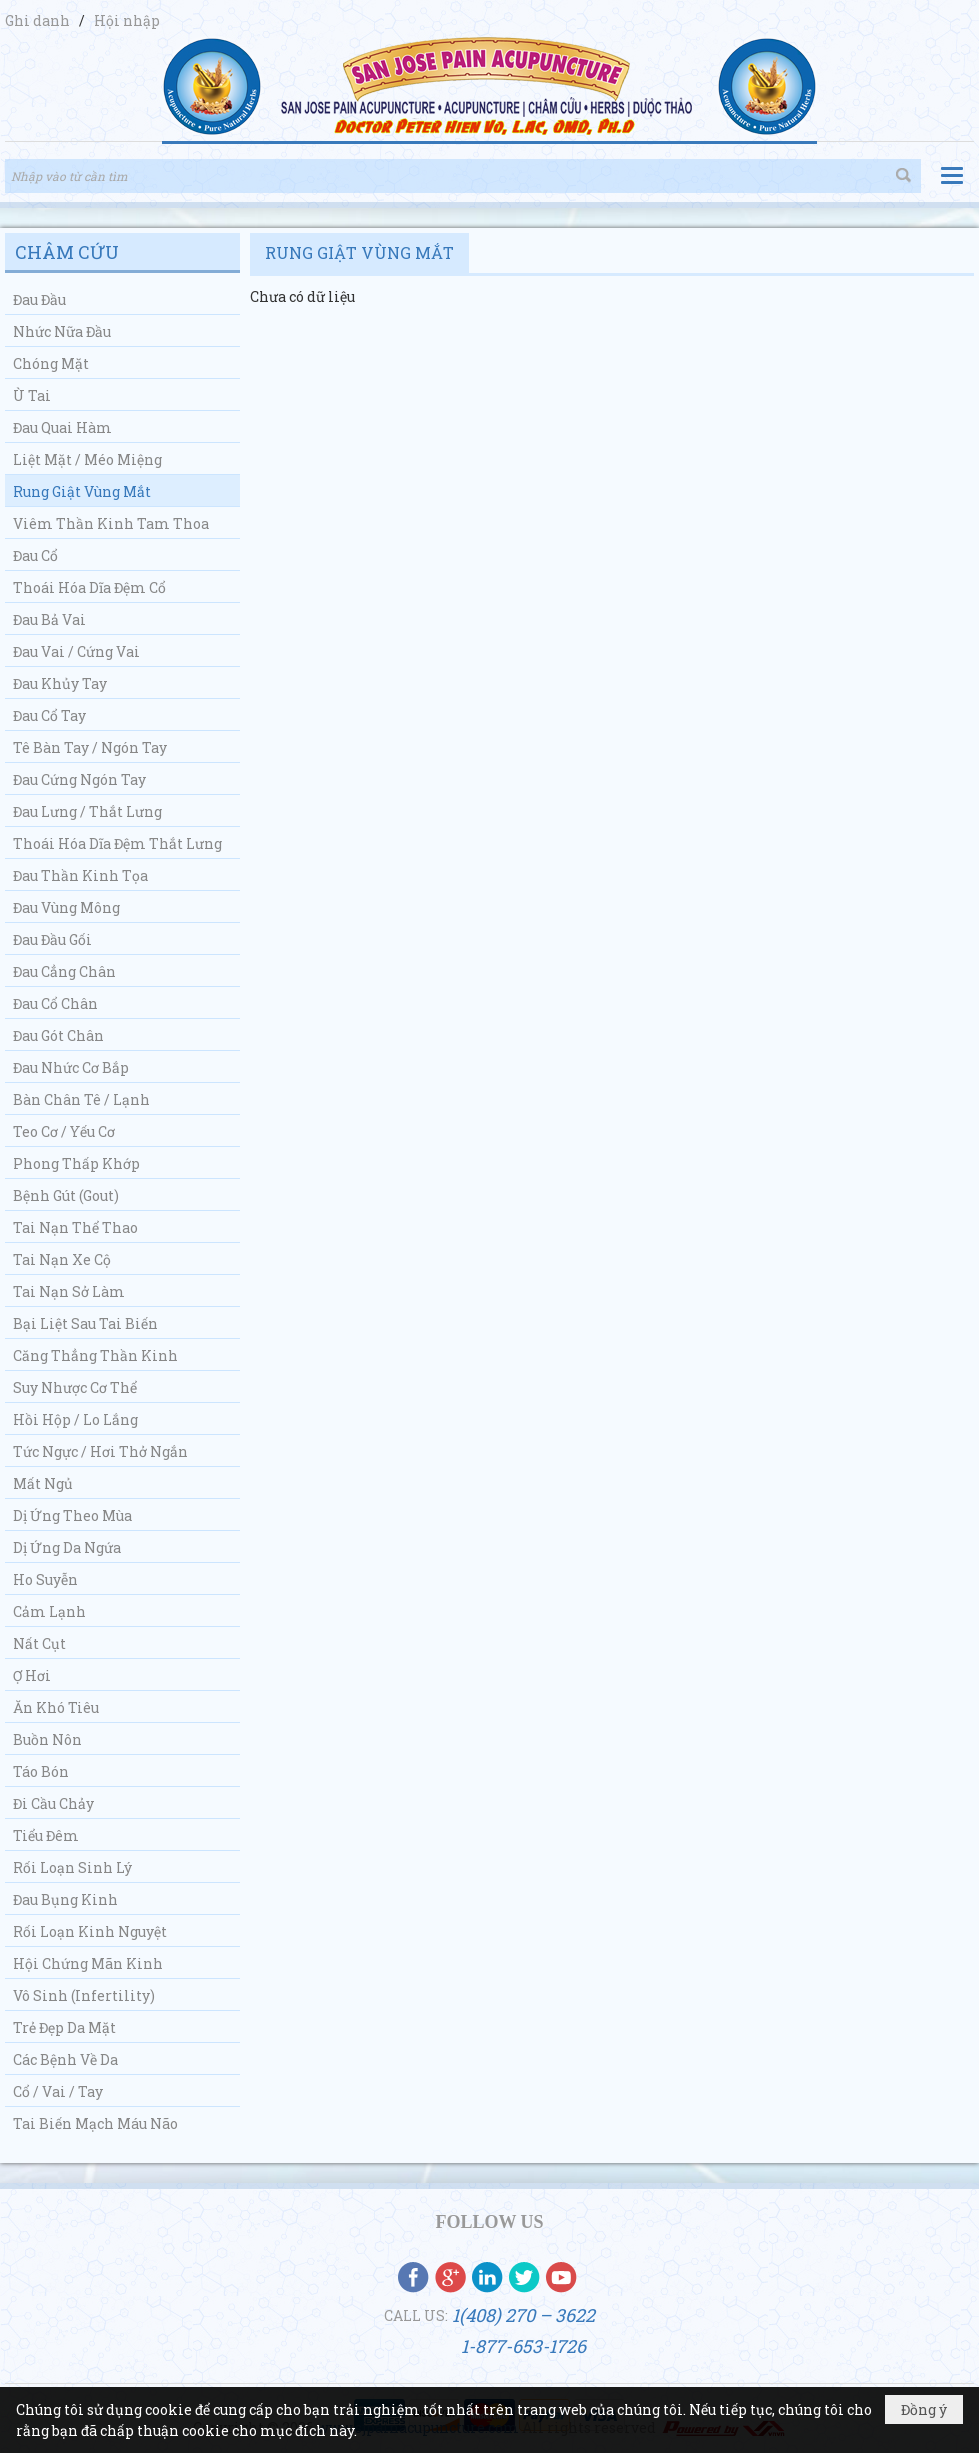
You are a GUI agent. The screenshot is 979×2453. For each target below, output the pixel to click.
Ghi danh (39, 20)
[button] (952, 175)
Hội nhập (127, 20)
